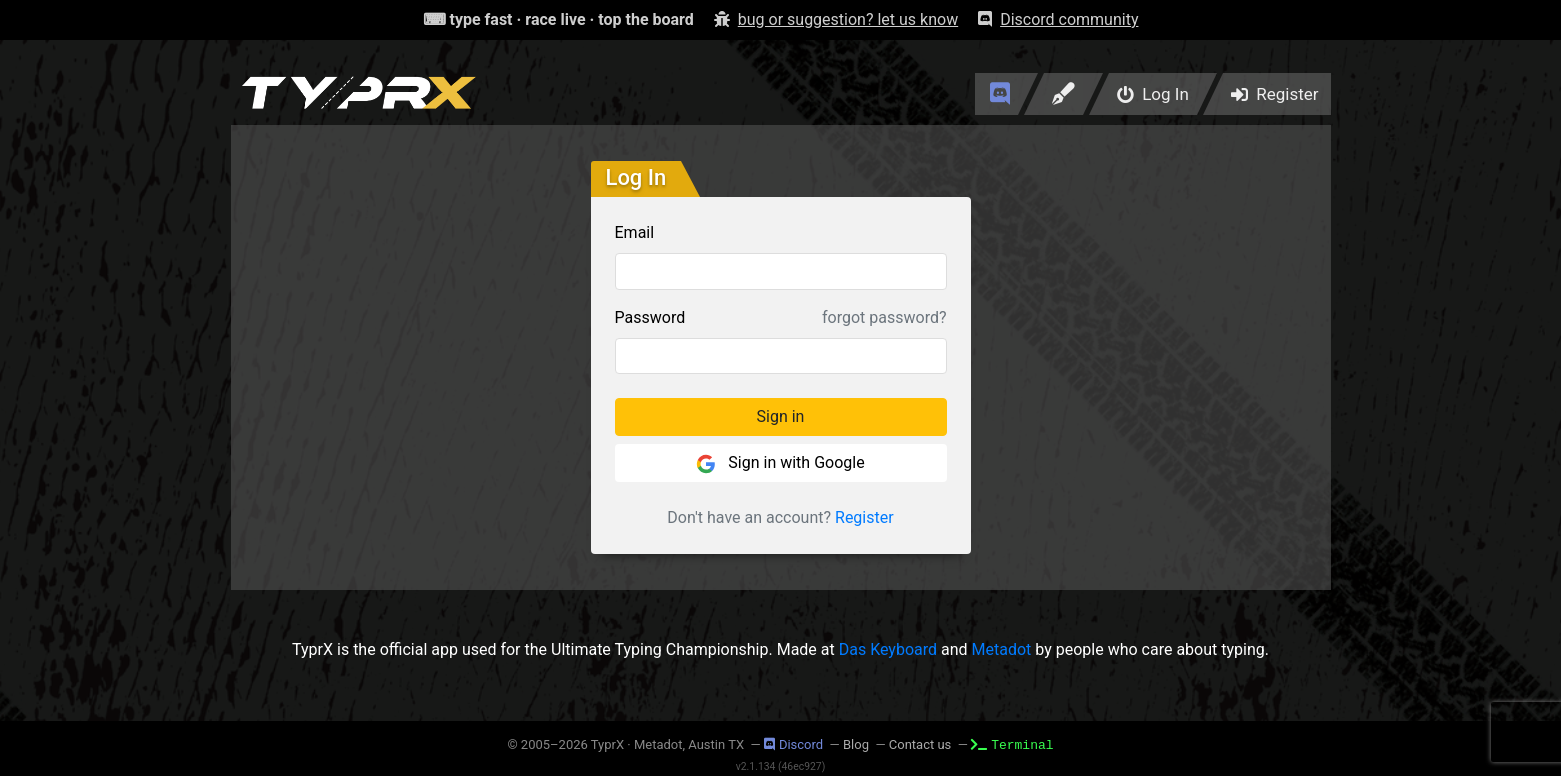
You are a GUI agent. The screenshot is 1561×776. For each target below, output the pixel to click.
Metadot (1002, 649)
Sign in (781, 416)
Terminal (1012, 744)
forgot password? (884, 317)
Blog (856, 744)
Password (650, 317)
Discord (793, 744)
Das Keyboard (888, 649)
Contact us (920, 744)
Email (635, 232)
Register (864, 517)
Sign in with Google (780, 463)
